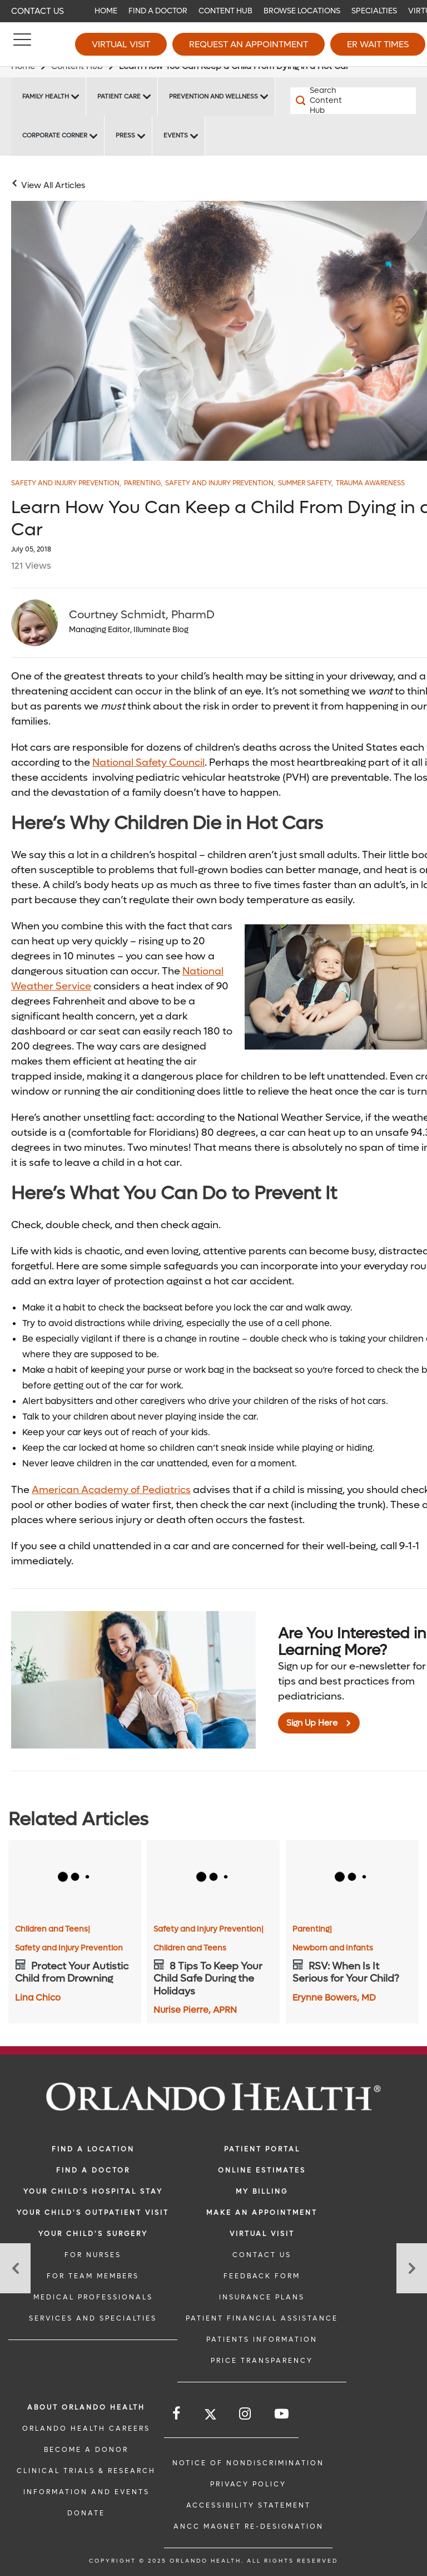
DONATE (86, 2513)
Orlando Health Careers (86, 2428)
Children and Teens (52, 1929)
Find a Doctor (157, 11)
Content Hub (225, 11)
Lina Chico (38, 1997)
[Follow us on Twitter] (210, 2416)
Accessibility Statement (248, 2505)
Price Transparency (262, 2360)
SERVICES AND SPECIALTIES (93, 2318)
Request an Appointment (248, 44)
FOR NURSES (92, 2254)
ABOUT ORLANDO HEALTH (86, 2407)
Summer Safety (305, 483)
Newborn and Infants (332, 1948)
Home (106, 11)
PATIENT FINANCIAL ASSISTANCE (262, 2318)
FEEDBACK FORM (262, 2276)
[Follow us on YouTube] (282, 2414)
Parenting (143, 483)
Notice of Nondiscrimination (248, 2463)
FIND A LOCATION (93, 2149)
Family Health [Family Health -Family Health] (45, 96)
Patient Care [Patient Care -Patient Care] (119, 96)
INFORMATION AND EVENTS (86, 2492)
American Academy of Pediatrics (111, 1490)
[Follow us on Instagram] (245, 2414)
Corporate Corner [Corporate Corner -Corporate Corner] (54, 135)
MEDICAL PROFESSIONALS (93, 2297)
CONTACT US (261, 2254)
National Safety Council (148, 762)
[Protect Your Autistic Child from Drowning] (74, 1877)
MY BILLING (262, 2191)
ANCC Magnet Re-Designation (248, 2526)
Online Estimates (262, 2170)
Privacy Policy (248, 2484)
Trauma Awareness (370, 483)
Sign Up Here (311, 1722)
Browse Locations (302, 11)
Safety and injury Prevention (220, 483)
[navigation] (213, 11)
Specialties (374, 11)
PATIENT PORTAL (262, 2149)
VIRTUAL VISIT (262, 2233)
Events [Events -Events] (175, 135)
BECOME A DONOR (86, 2449)
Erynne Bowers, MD (334, 1997)
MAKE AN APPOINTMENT (261, 2212)
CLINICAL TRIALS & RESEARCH (86, 2470)
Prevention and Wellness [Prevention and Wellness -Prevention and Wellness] (213, 96)
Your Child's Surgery (93, 2233)
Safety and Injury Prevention (66, 483)
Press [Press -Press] (125, 135)
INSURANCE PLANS (262, 2297)
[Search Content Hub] (321, 100)
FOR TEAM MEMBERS (93, 2276)
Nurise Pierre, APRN (195, 2010)
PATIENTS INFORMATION (261, 2339)
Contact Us (37, 11)
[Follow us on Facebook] (177, 2414)
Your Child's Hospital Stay (93, 2191)
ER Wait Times (378, 44)
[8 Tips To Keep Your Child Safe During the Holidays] (213, 1877)
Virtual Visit (121, 44)
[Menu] (22, 44)
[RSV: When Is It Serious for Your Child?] (352, 1877)
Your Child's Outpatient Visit (93, 2212)
